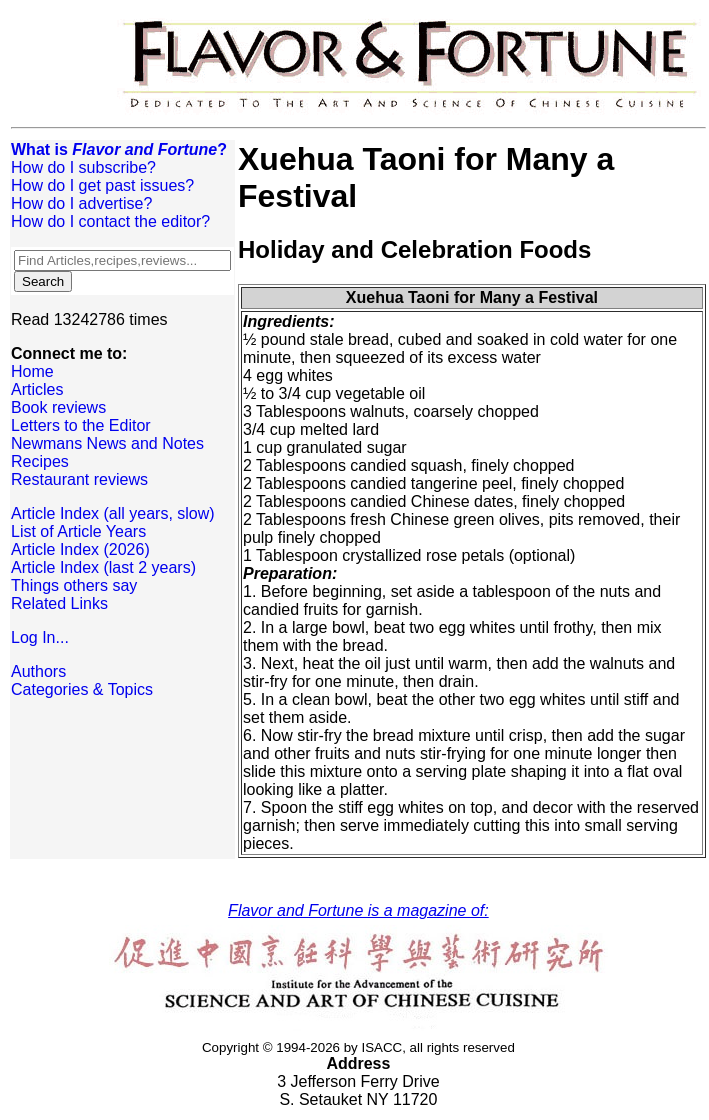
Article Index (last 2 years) (103, 567)
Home (32, 371)
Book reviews (58, 407)
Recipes (40, 461)
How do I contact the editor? (110, 221)
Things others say (74, 585)
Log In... (40, 637)
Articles (37, 389)
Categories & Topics (82, 689)
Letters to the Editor (81, 425)
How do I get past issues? (102, 185)
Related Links (59, 603)
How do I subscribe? (83, 167)
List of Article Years (78, 531)
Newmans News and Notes (107, 443)
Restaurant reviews (79, 479)
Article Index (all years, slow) (113, 513)
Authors (38, 671)
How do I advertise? (81, 203)
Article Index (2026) (80, 549)
